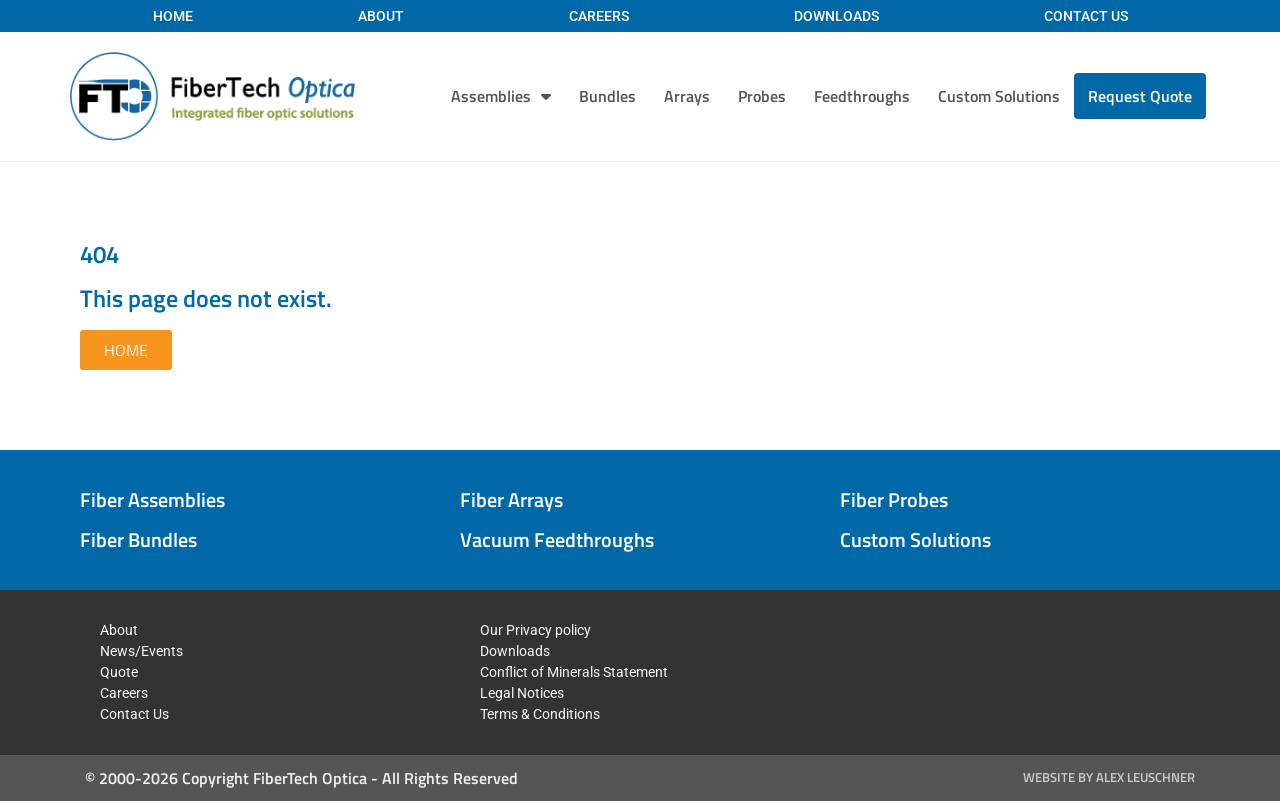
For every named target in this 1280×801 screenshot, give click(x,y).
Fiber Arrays (511, 499)
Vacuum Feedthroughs (557, 539)
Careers (599, 16)
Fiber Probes (894, 499)
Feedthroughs (862, 96)
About (381, 16)
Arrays (687, 96)
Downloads (836, 16)
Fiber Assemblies (152, 499)
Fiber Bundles (138, 539)
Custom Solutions (999, 96)
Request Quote (1140, 96)
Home (173, 16)
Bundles (607, 96)
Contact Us (1086, 16)
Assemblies (501, 96)
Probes (762, 96)
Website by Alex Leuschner (1109, 777)
